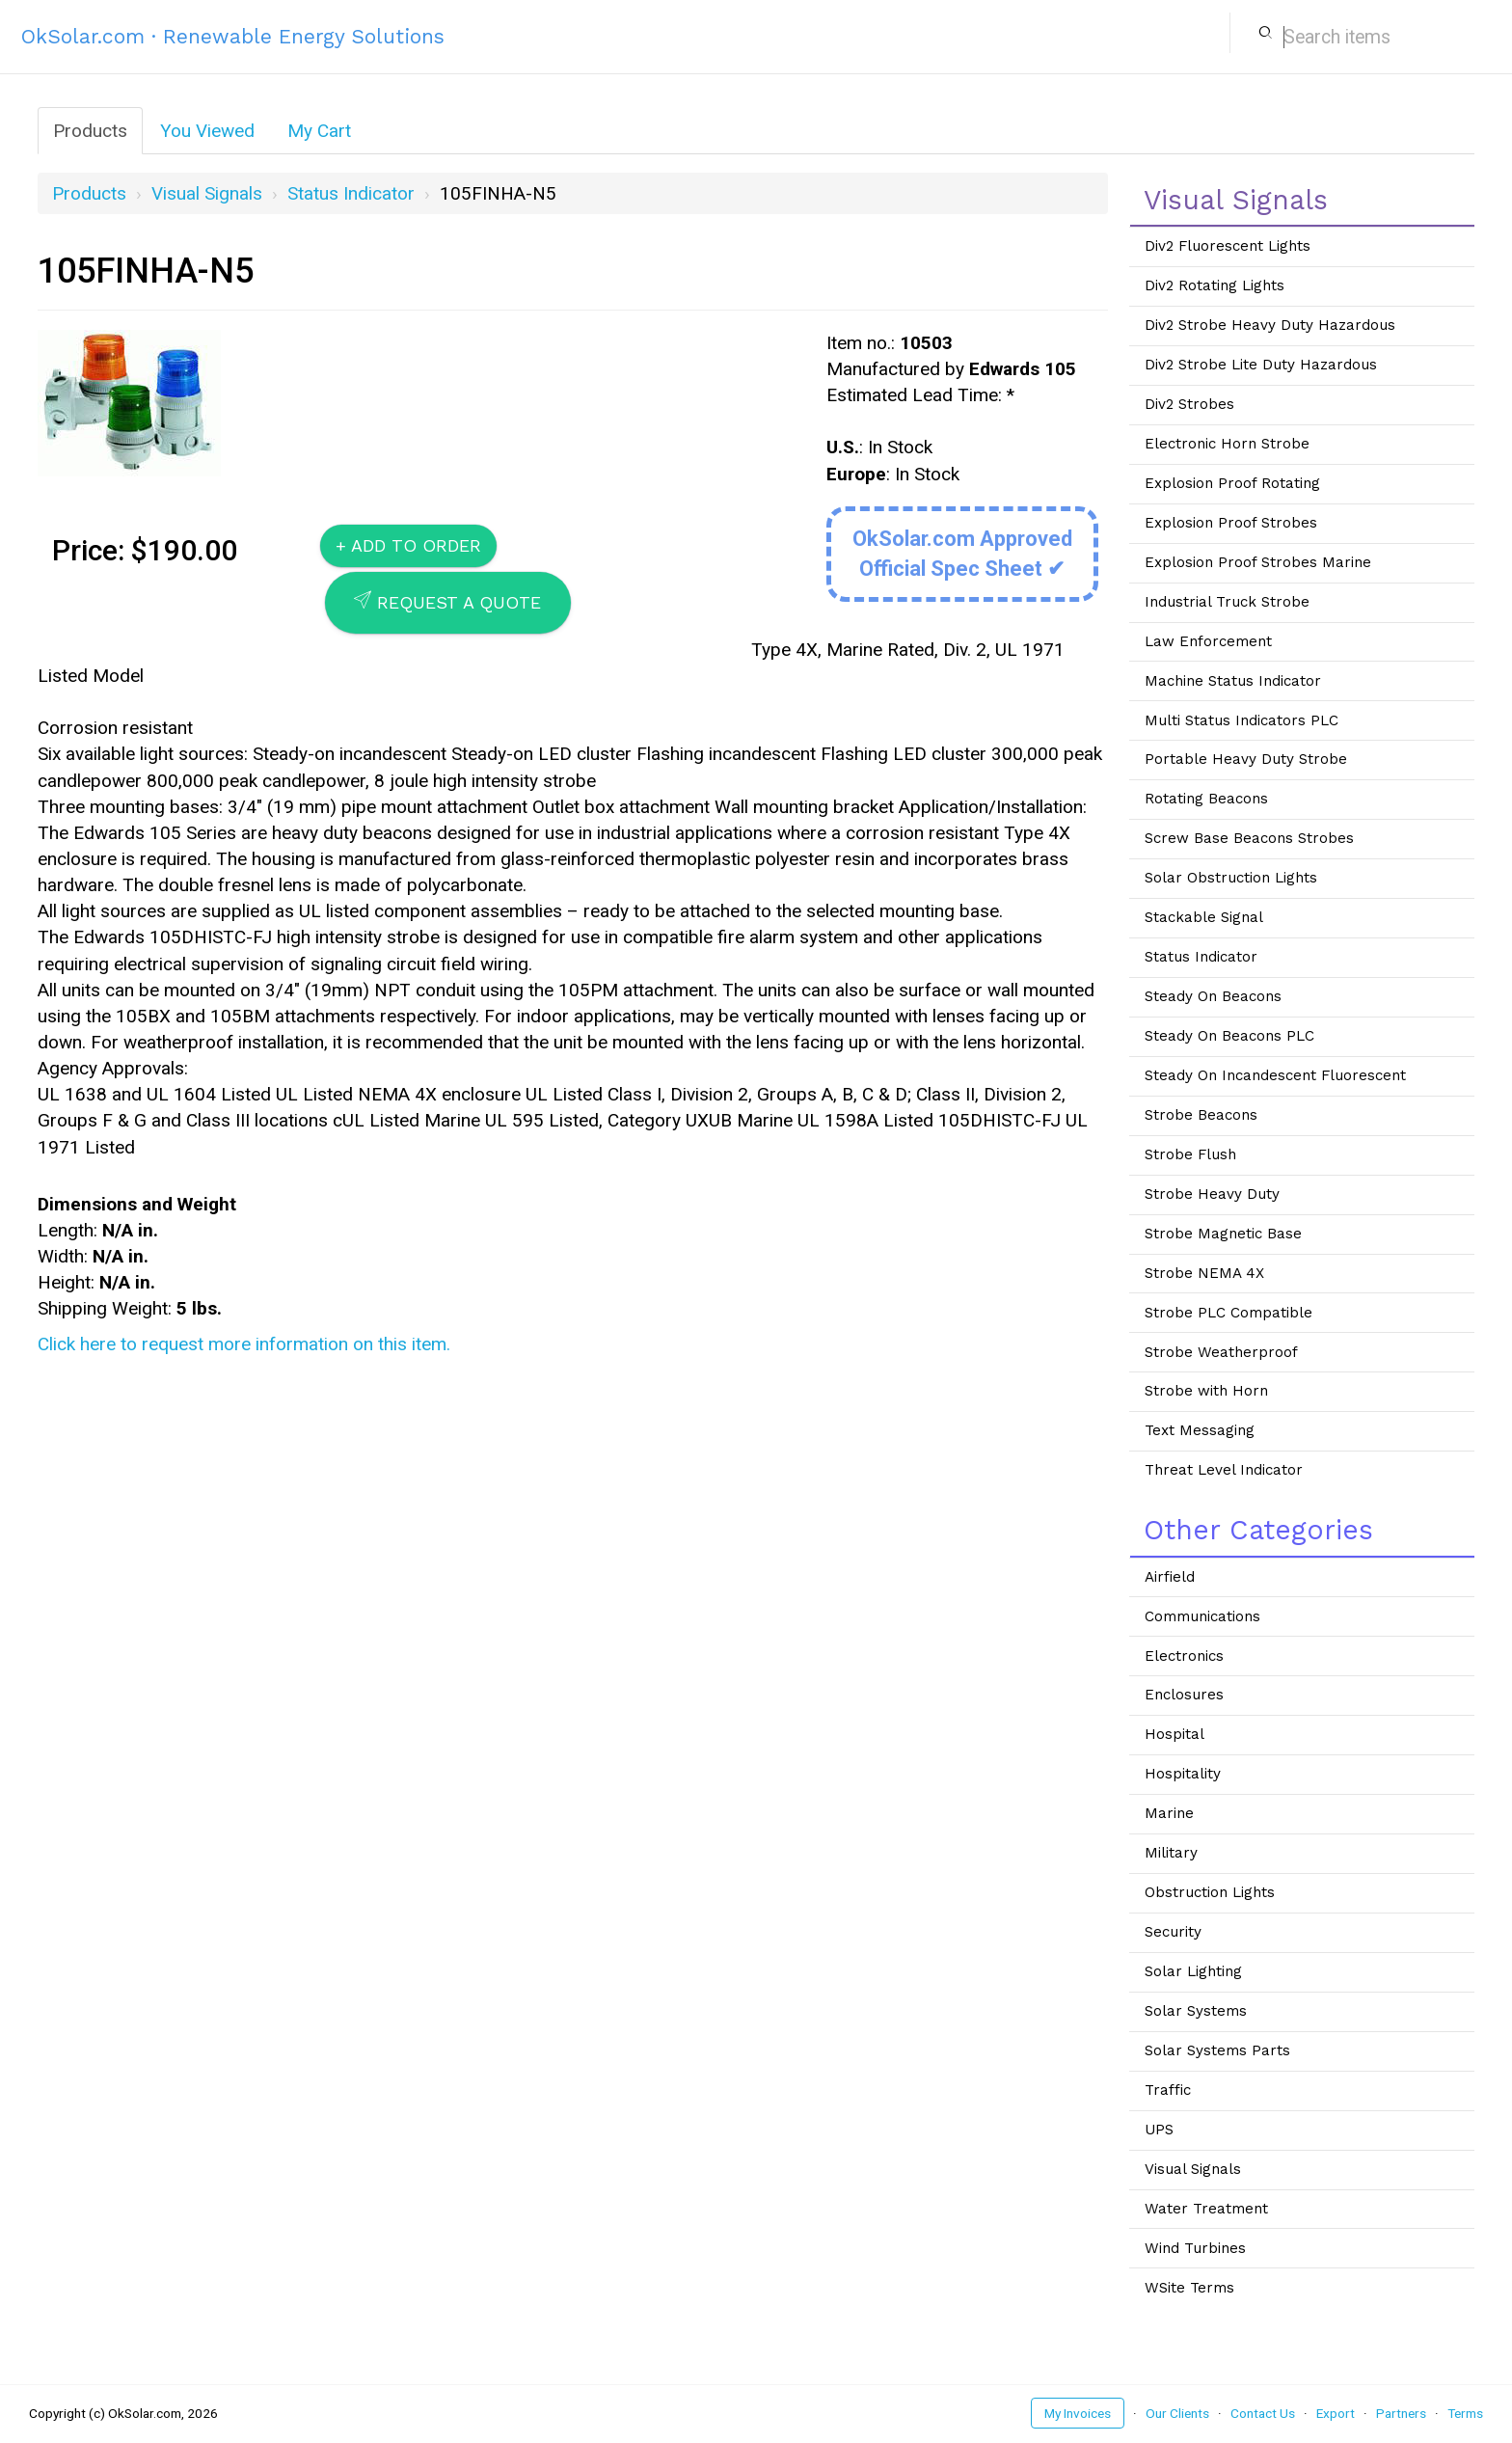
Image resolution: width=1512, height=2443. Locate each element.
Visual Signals (206, 193)
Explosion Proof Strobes (1231, 522)
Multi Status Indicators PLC (1241, 720)
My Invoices (1077, 2413)
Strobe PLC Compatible (1228, 1312)
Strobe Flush (1190, 1154)
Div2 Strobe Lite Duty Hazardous (1261, 364)
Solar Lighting (1193, 1971)
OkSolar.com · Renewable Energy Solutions (233, 36)
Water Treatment (1206, 2208)
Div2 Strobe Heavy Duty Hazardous (1270, 325)
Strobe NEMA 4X (1204, 1273)
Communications (1202, 1616)
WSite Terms (1189, 2287)
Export (1335, 2413)
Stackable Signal (1204, 917)
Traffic (1168, 2090)
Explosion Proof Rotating (1232, 483)
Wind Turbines (1195, 2248)
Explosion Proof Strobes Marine (1258, 562)
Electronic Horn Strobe (1227, 443)
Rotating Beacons (1206, 798)
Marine (1169, 1813)
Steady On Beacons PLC (1229, 1036)
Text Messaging (1200, 1430)
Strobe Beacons (1201, 1115)
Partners (1401, 2413)
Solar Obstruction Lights (1231, 877)
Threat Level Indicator (1224, 1470)
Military (1171, 1852)
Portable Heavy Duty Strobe (1246, 759)
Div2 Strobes (1189, 404)
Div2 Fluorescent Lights (1227, 246)
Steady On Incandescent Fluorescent (1275, 1075)
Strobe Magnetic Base (1223, 1233)
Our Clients (1177, 2413)
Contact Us (1262, 2413)
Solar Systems (1196, 2011)
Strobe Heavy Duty (1212, 1194)
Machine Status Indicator (1233, 681)
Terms (1465, 2413)
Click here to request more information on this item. (244, 1344)
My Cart (319, 131)
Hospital (1174, 1734)
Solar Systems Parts (1217, 2050)
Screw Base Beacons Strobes (1249, 838)
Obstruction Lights (1210, 1892)
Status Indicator (351, 193)
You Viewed (207, 131)
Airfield (1170, 1577)
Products (90, 131)
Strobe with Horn (1206, 1390)
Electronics (1184, 1656)
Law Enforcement (1208, 641)
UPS (1159, 2129)
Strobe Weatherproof (1221, 1352)
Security (1173, 1932)
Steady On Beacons (1213, 996)
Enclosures (1184, 1694)
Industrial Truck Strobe (1227, 602)
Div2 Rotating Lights (1214, 285)
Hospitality (1183, 1773)
